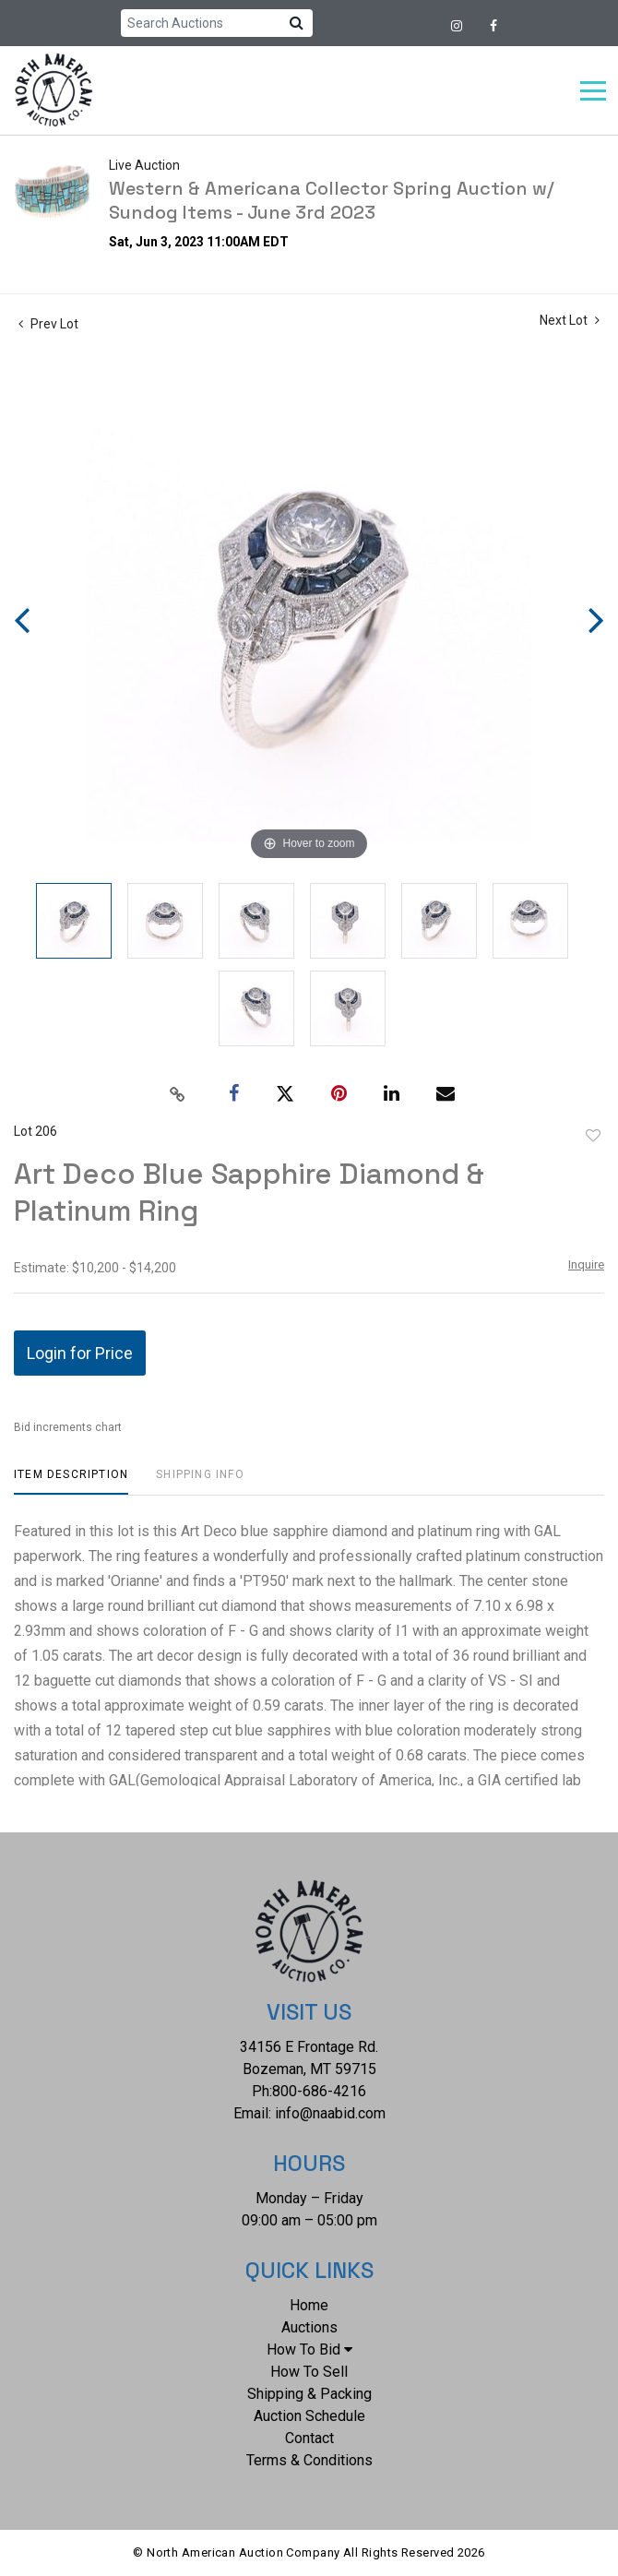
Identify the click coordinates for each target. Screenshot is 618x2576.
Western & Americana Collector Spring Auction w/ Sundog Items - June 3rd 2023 (331, 200)
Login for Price (80, 1353)
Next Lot (570, 320)
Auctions (309, 2327)
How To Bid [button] (309, 2349)
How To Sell (309, 2371)
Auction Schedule (309, 2416)
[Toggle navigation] (593, 91)
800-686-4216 (319, 2091)
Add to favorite (593, 1136)
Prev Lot (48, 323)
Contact (309, 2438)
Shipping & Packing (309, 2394)
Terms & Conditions (309, 2460)
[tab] (71, 1481)
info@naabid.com (330, 2113)
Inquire (586, 1264)
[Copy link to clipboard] (178, 1094)
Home (309, 2305)
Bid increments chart (68, 1427)
